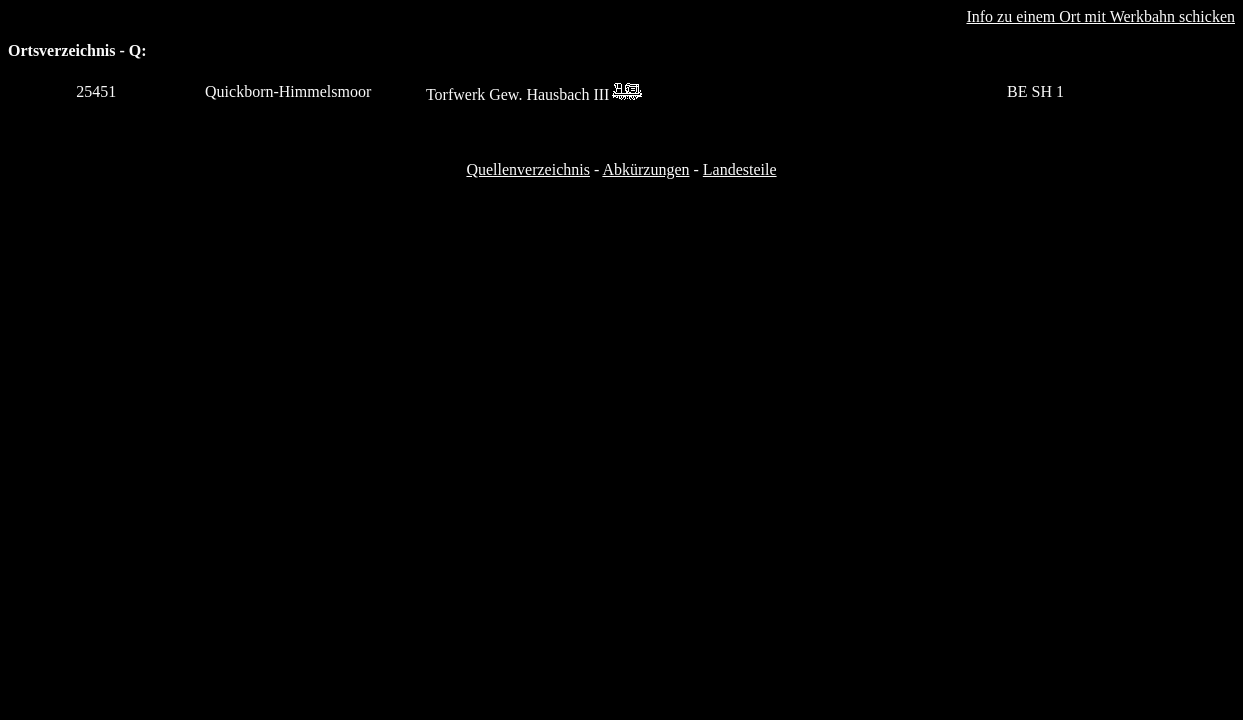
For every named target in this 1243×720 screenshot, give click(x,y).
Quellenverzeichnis (528, 169)
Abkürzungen (645, 169)
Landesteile (740, 169)
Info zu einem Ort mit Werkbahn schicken (1100, 16)
